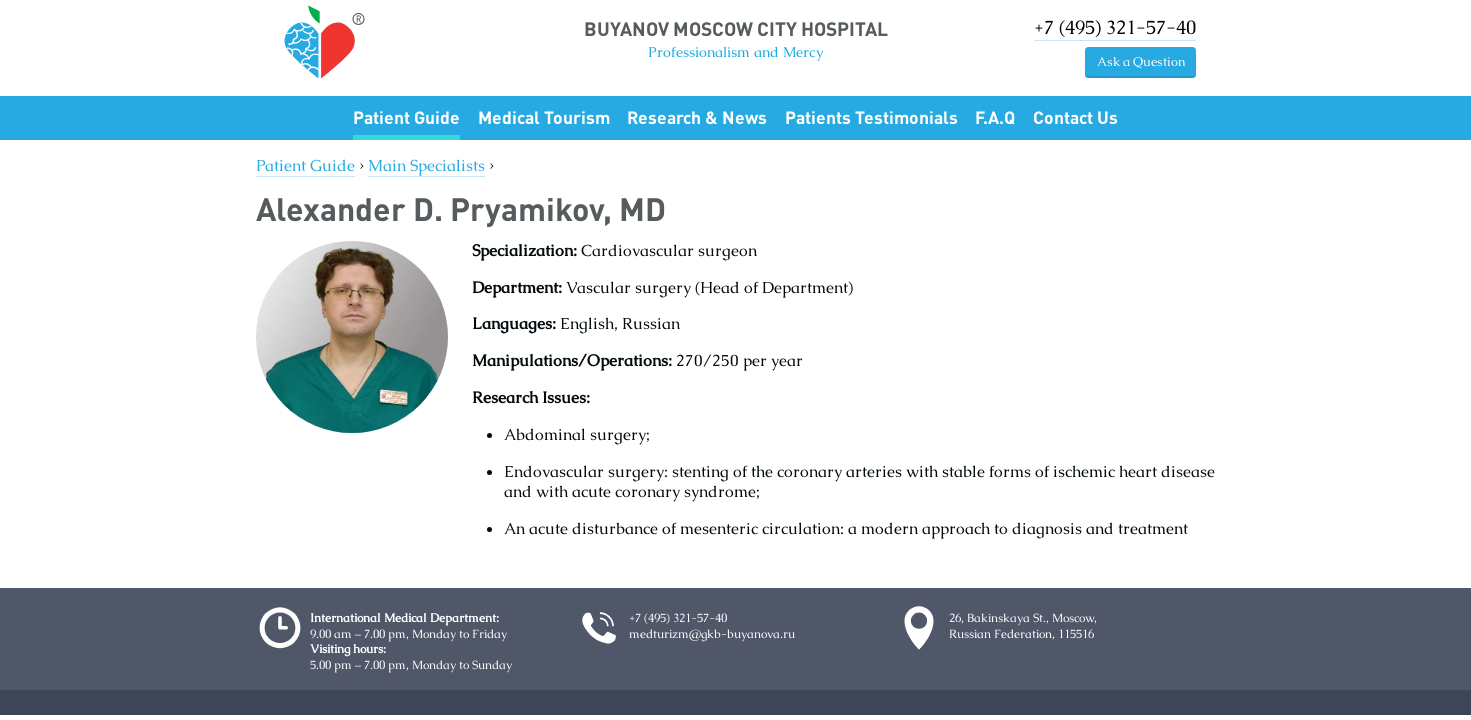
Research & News (697, 117)
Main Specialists (426, 165)
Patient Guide (406, 117)
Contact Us (1075, 117)
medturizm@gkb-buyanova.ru (712, 634)
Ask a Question (1141, 61)
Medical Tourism (544, 117)
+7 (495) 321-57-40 (1115, 27)
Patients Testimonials (871, 117)
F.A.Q (995, 117)
